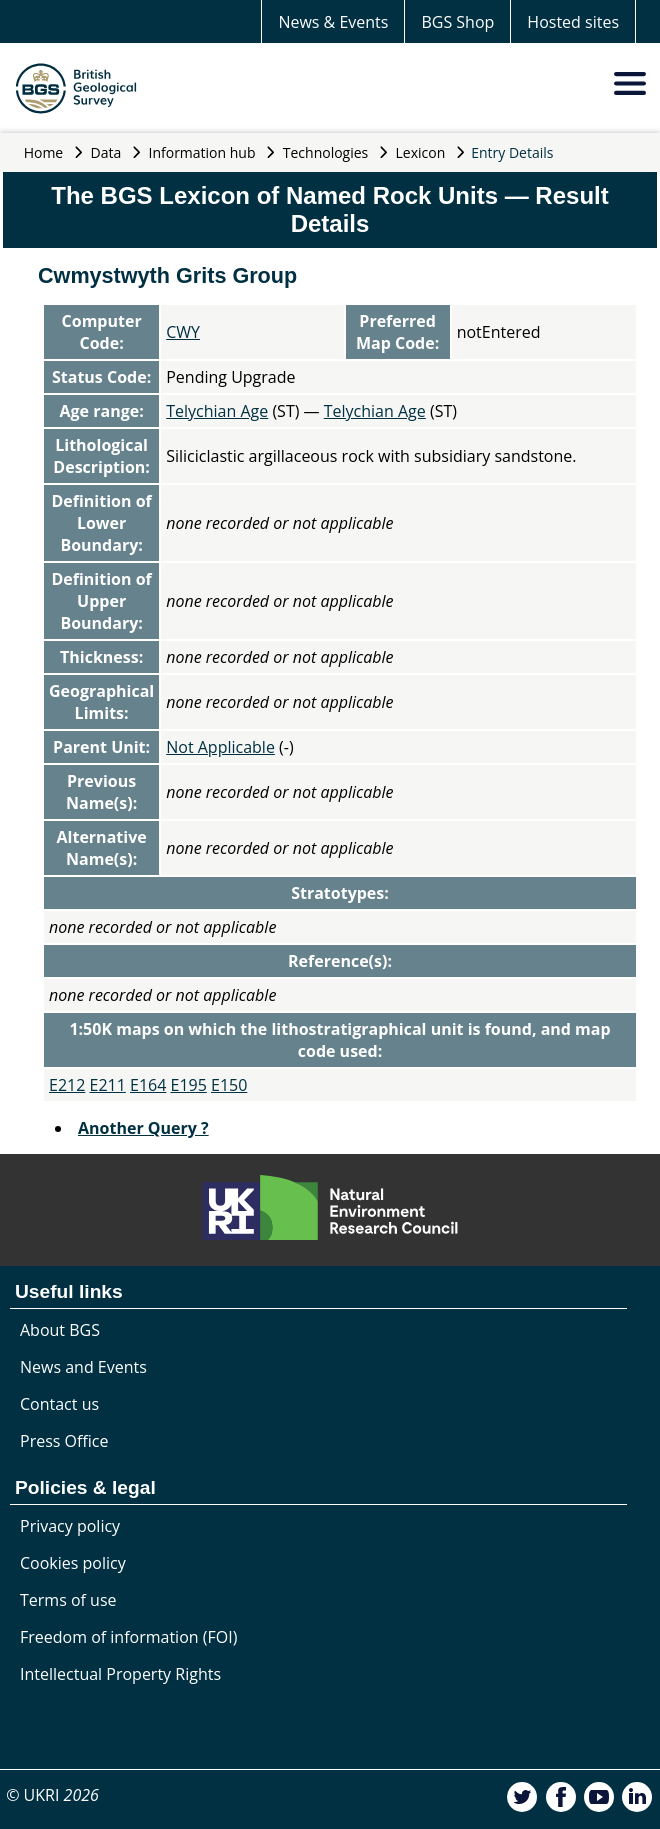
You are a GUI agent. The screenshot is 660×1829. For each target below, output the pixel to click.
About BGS (60, 1330)
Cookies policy (73, 1563)
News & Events (333, 22)
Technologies (326, 152)
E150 (229, 1085)
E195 (189, 1085)
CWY (183, 332)
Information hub (202, 152)
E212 (67, 1085)
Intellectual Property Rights (120, 1674)
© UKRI (52, 1795)
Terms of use (68, 1600)
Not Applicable (220, 747)
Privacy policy (70, 1526)
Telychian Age (217, 411)
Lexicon (421, 152)
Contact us (59, 1404)
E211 (108, 1085)
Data (106, 152)
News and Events (83, 1367)
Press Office (64, 1441)
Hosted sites (573, 22)
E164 (148, 1085)
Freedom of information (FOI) (128, 1637)
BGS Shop (457, 22)
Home (44, 152)
